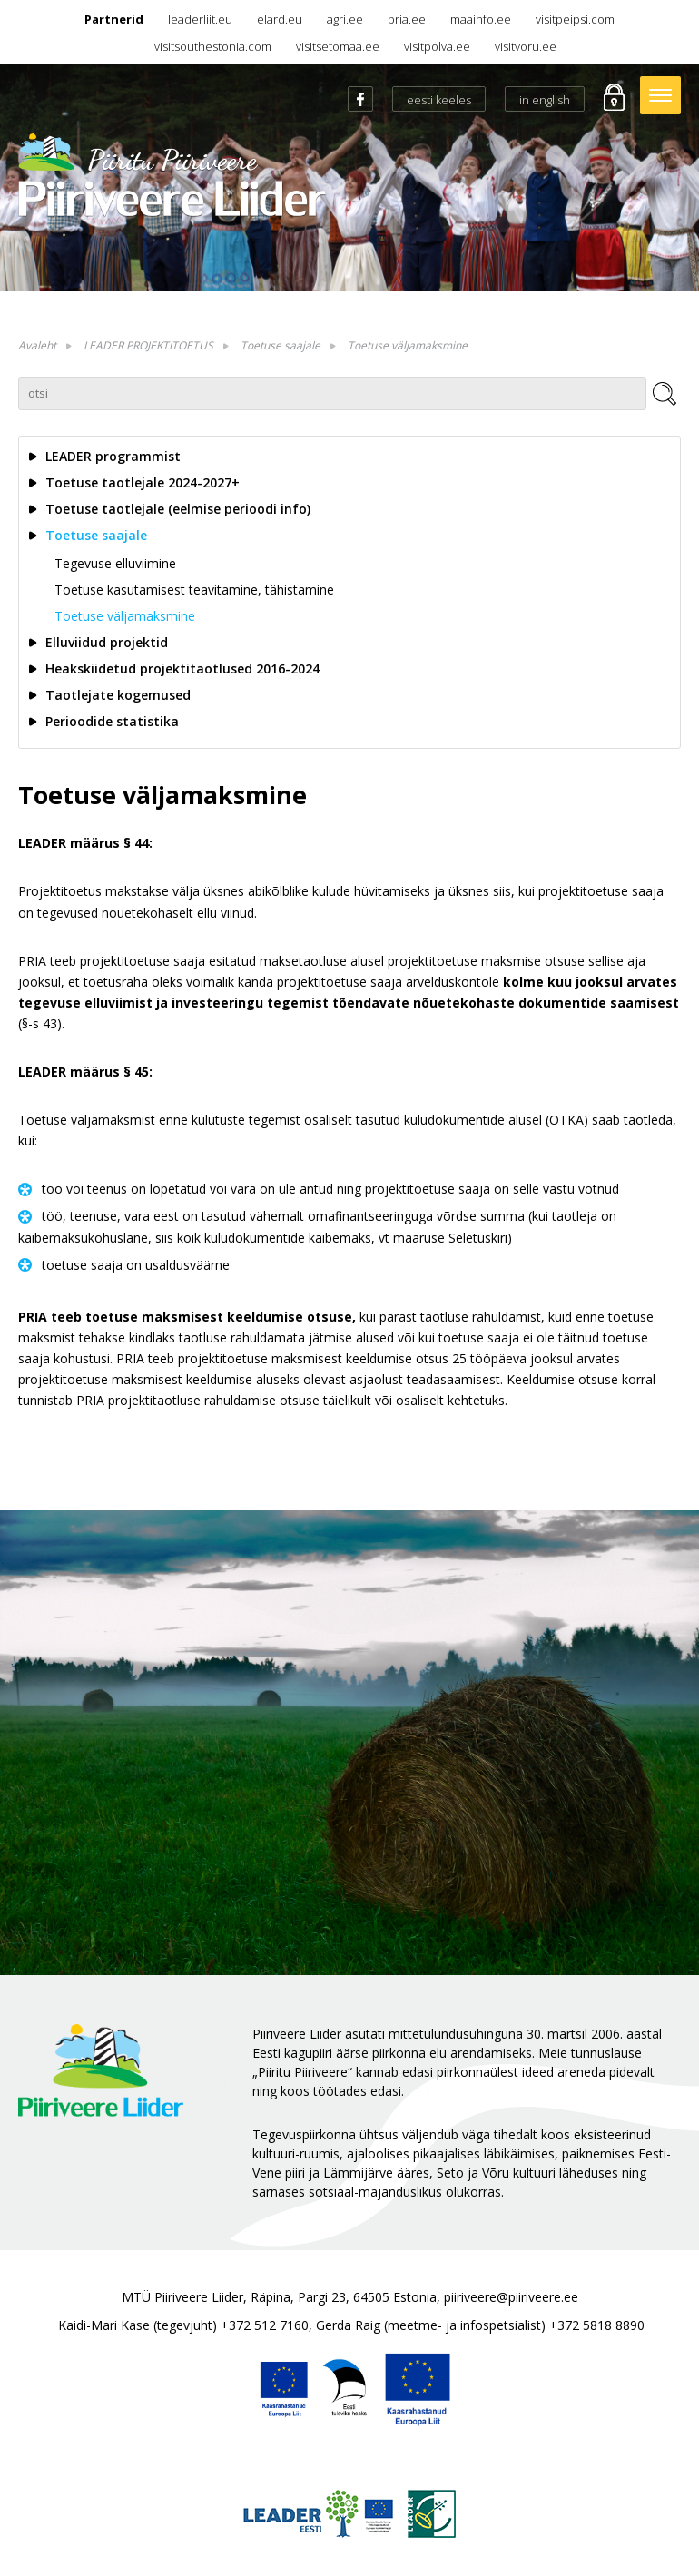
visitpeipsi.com (575, 19)
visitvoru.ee (525, 46)
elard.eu (279, 19)
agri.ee (345, 19)
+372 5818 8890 (597, 2325)
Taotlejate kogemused (118, 694)
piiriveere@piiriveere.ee (511, 2297)
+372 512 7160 (265, 2325)
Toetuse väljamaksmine (408, 345)
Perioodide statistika (112, 721)
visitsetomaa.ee (337, 46)
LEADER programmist (113, 456)
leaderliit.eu (200, 19)
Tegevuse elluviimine (115, 563)
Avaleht (37, 345)
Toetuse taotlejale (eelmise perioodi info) (177, 508)
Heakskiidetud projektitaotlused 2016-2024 (182, 668)
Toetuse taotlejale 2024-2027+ (142, 482)
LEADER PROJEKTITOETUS (148, 345)
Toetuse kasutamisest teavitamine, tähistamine (194, 589)
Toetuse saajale (280, 345)
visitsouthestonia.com (212, 46)
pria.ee (407, 19)
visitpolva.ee (437, 46)
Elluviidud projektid (106, 642)
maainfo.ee (480, 19)
